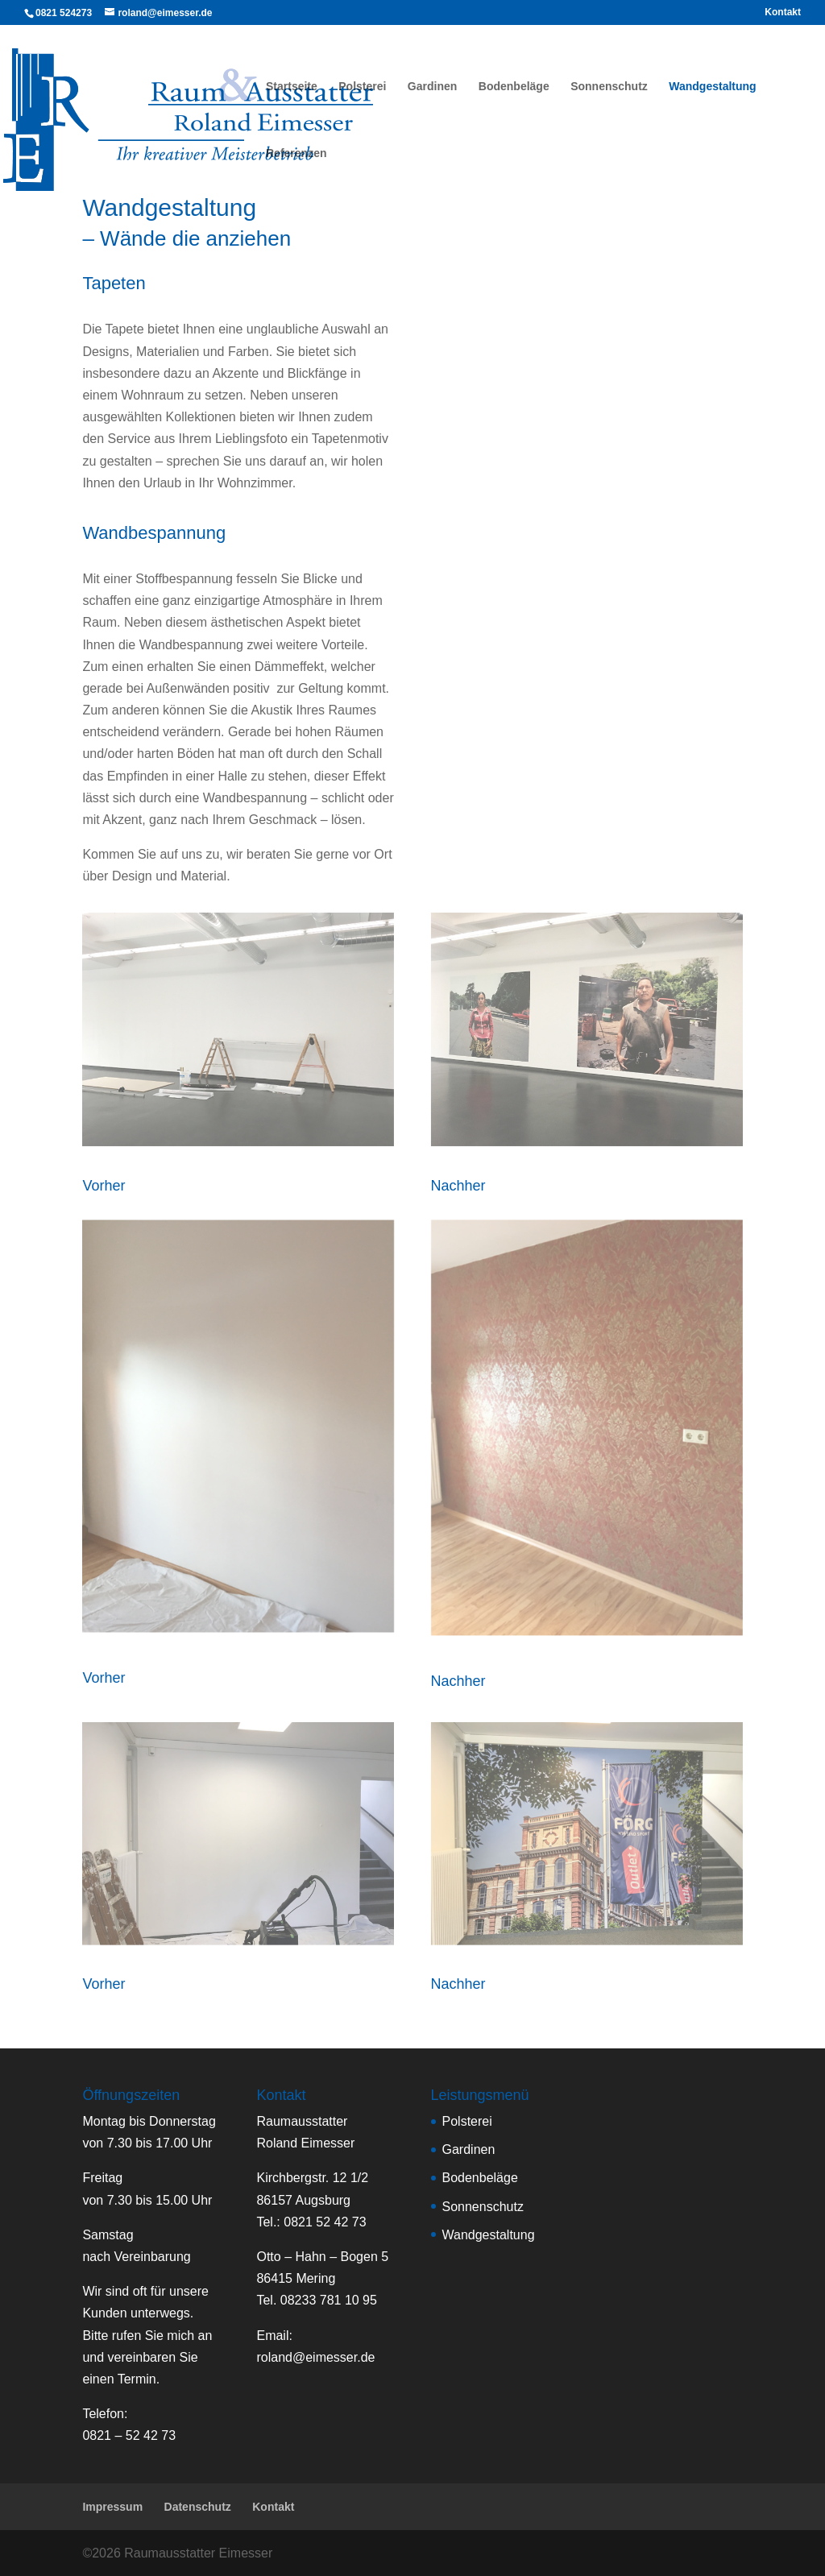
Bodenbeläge (514, 87)
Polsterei (362, 87)
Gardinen (432, 87)
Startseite (291, 87)
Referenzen (296, 153)
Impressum (112, 2506)
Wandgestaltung (712, 87)
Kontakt (783, 12)
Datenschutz (197, 2506)
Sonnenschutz (609, 87)
